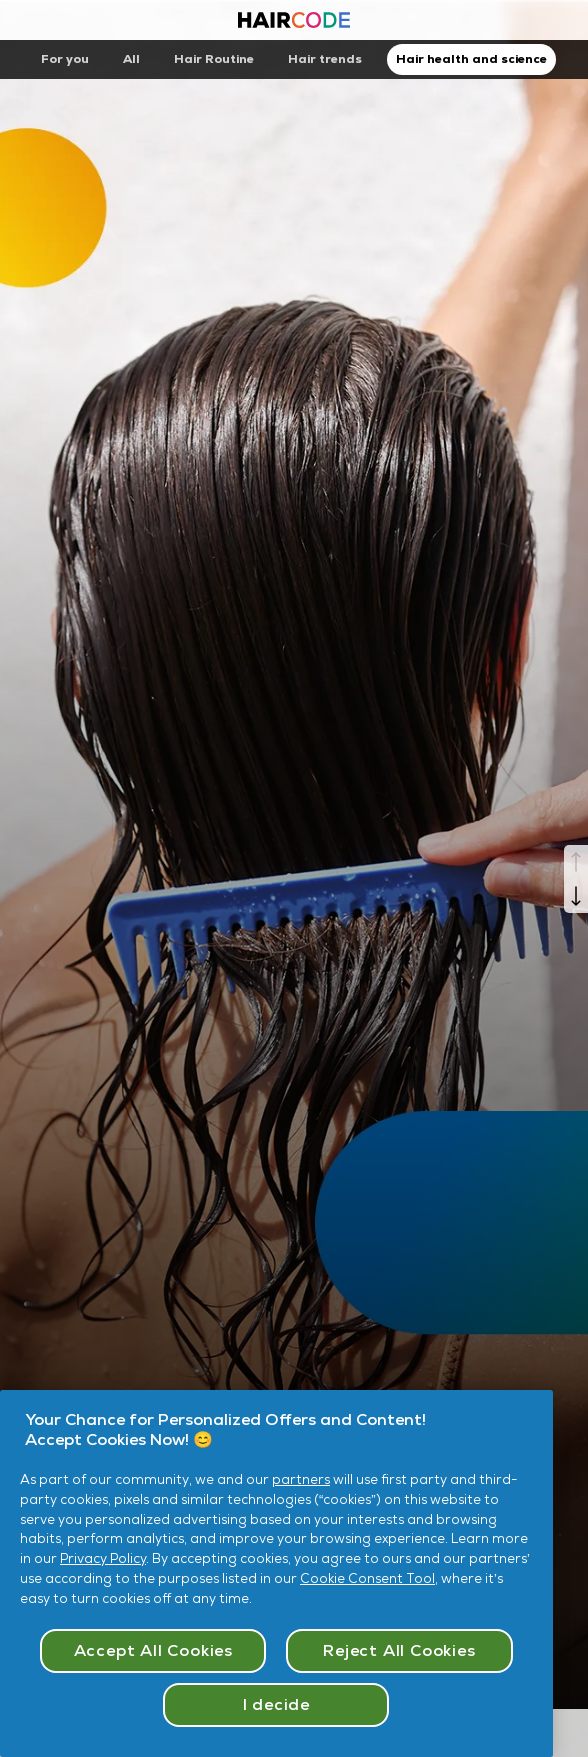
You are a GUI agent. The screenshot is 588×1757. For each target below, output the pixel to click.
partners (301, 1479)
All (131, 59)
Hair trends (325, 59)
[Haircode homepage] (294, 22)
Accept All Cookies (153, 1650)
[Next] (576, 896)
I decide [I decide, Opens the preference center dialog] (276, 1704)
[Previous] (576, 862)
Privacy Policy (103, 1558)
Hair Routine (214, 59)
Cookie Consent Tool (367, 1578)
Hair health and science (471, 59)
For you (65, 59)
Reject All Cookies (399, 1650)
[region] (276, 1573)
